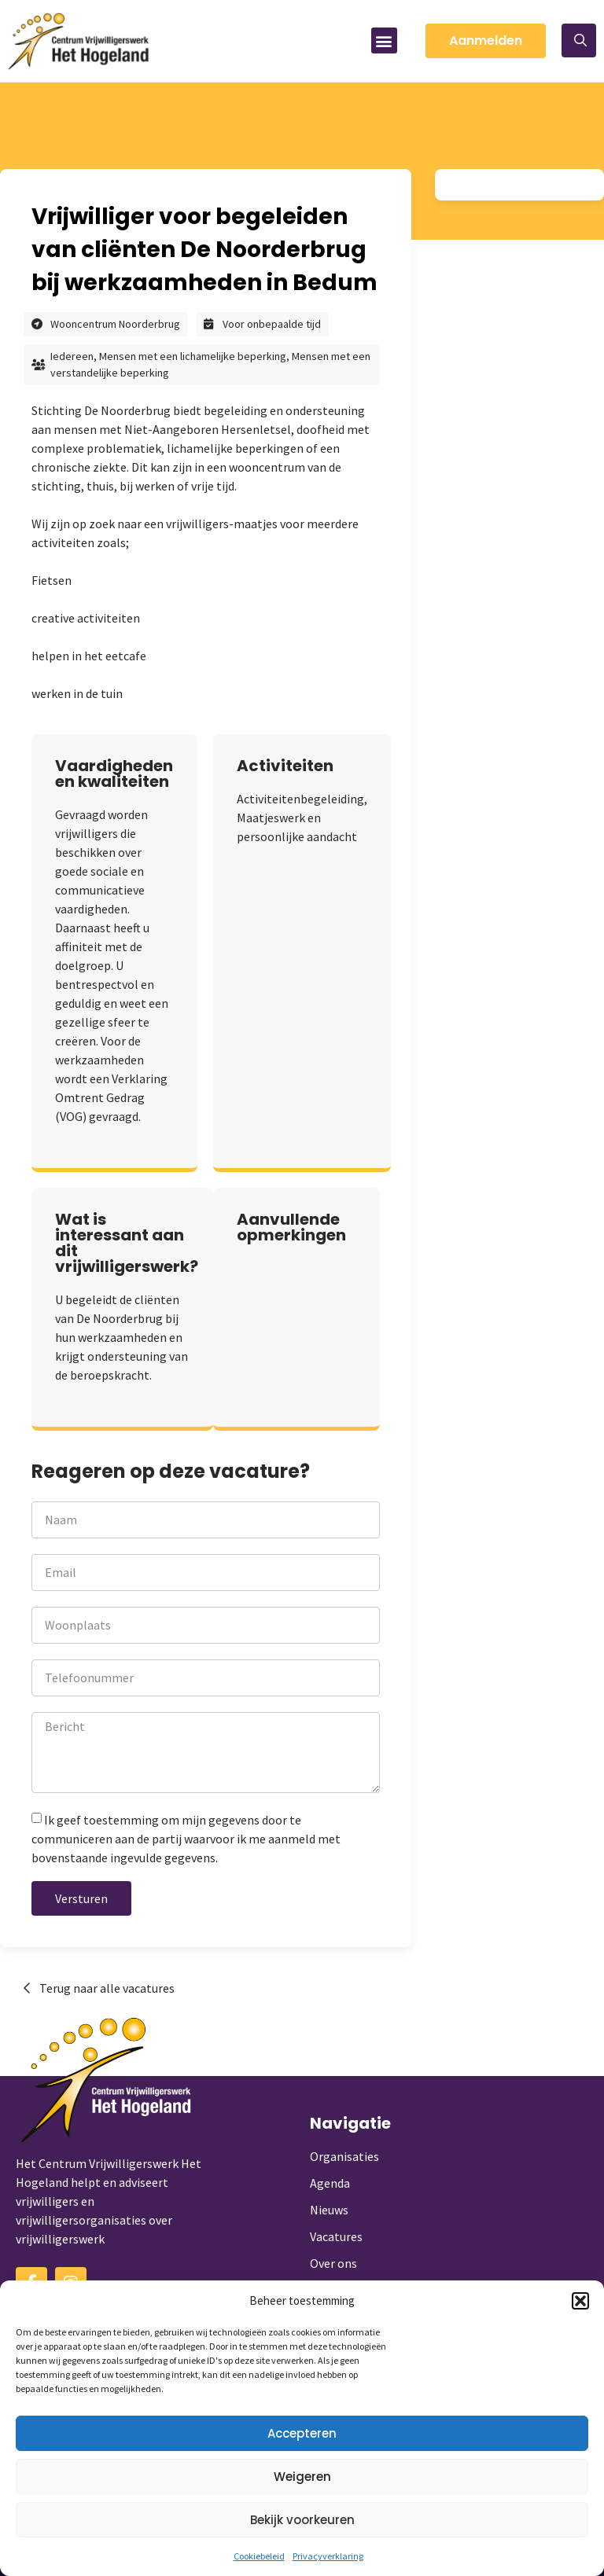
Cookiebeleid (259, 2556)
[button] (580, 2301)
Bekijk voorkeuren (302, 2520)
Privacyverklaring (328, 2556)
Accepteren (302, 2433)
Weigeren (302, 2476)
